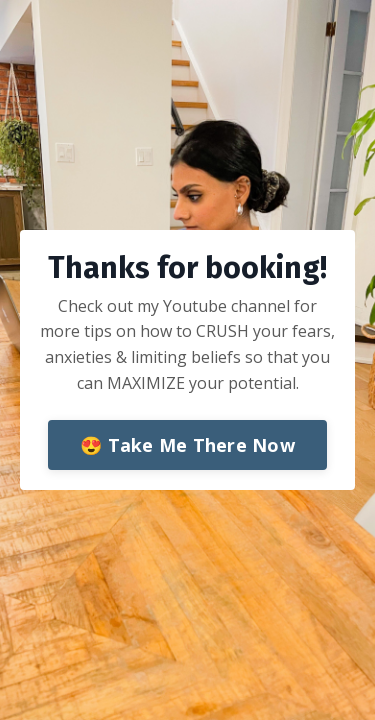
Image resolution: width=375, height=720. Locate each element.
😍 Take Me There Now (187, 445)
